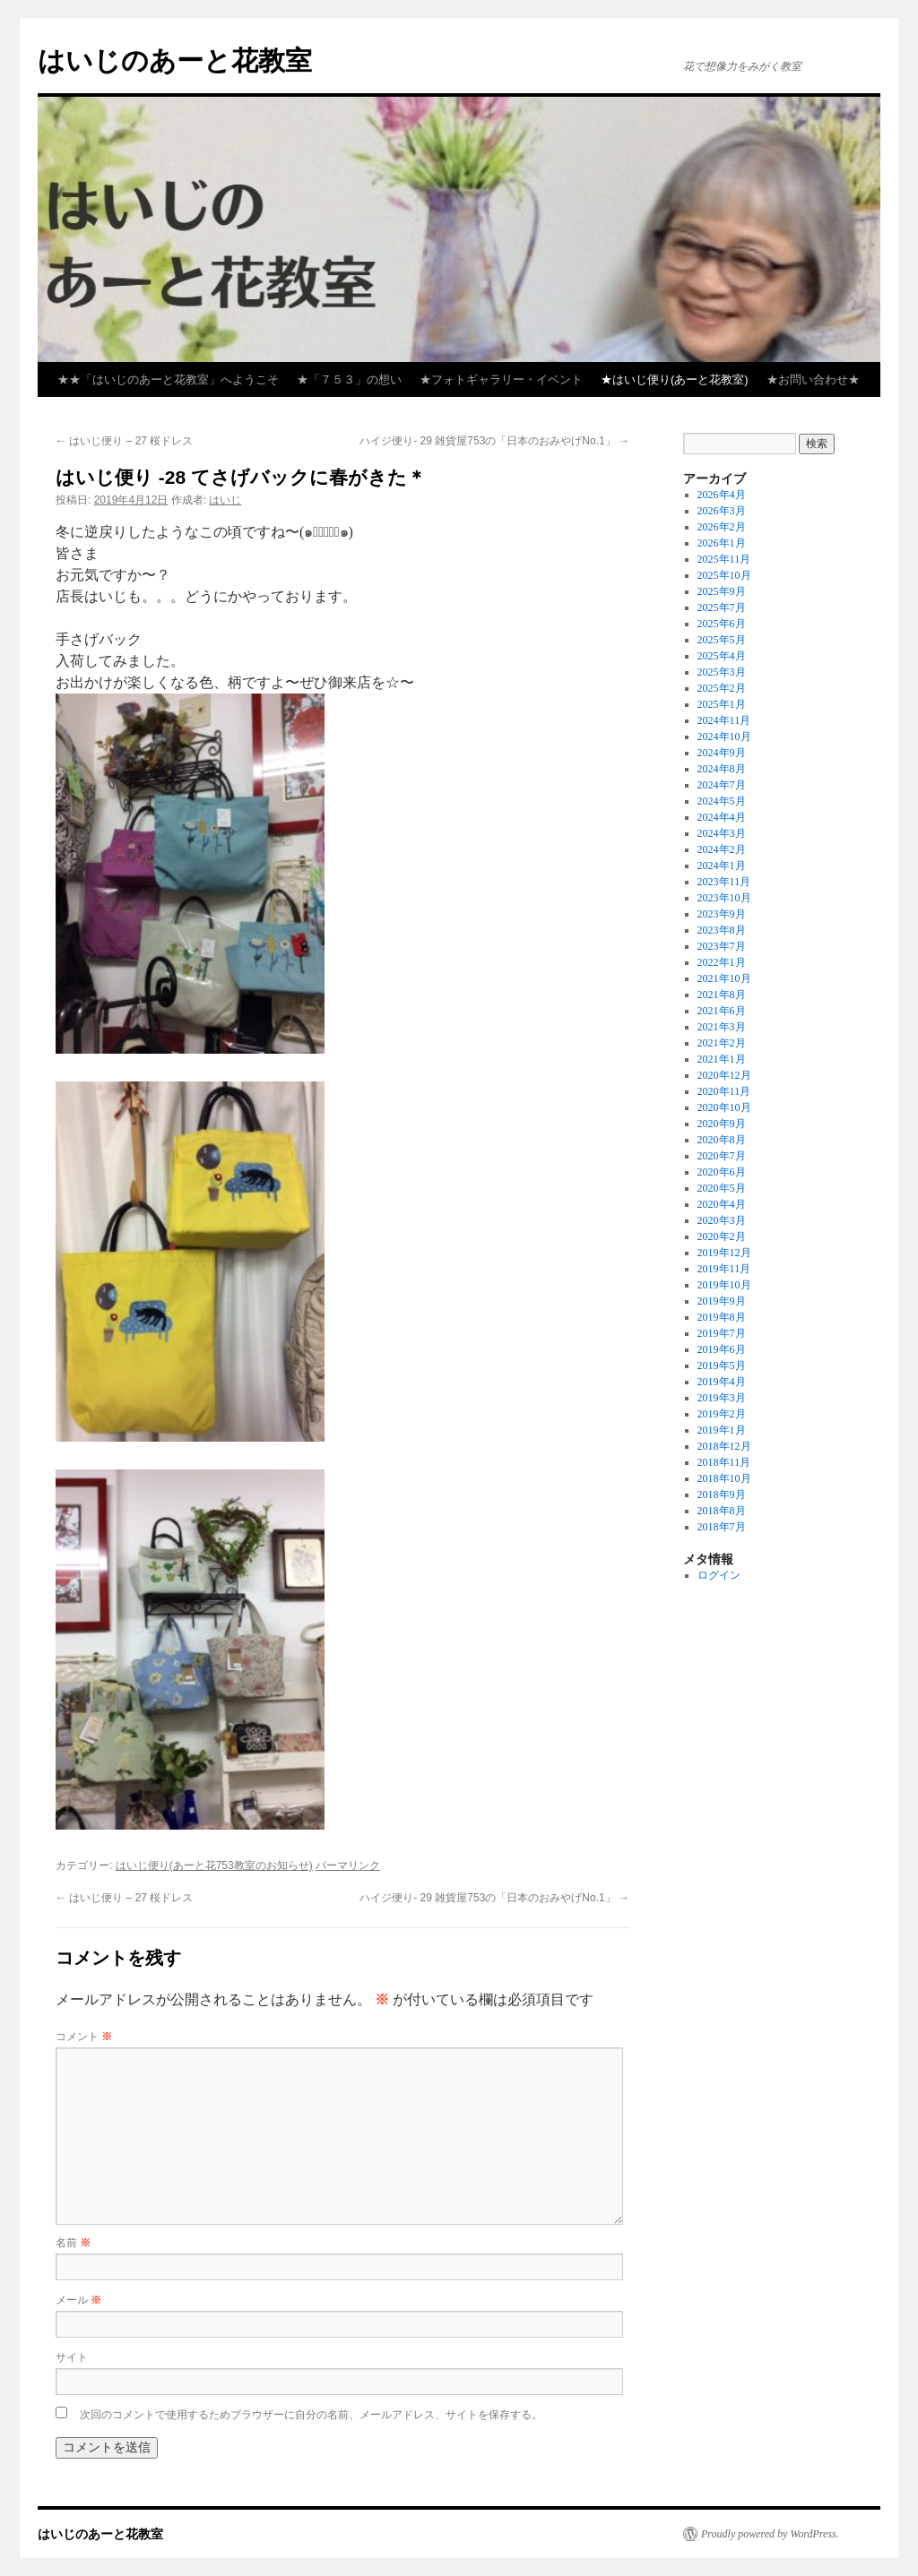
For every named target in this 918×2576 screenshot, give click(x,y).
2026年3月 (721, 510)
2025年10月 (724, 575)
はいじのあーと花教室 (175, 60)
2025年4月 (721, 656)
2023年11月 (724, 881)
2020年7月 (721, 1156)
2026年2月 (721, 527)
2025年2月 (721, 688)
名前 (73, 2242)
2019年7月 (721, 1333)
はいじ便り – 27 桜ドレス (124, 441)
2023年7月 (721, 946)
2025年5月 (721, 639)
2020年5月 (721, 1188)
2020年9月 (721, 1123)
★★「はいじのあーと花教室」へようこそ (168, 379)
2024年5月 (721, 801)
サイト (72, 2357)
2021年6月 (721, 1010)
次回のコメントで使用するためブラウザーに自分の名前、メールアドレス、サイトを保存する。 (311, 2414)
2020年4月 (721, 1204)
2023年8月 (721, 930)
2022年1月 (721, 962)
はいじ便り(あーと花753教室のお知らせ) (214, 1865)
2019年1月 (721, 1430)
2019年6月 (721, 1349)
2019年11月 (724, 1268)
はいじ (225, 500)
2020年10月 (724, 1107)
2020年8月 (721, 1139)
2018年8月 (721, 1510)
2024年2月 (721, 849)
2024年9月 (721, 752)
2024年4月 (721, 817)
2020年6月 (721, 1172)
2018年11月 (724, 1462)
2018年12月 (724, 1446)
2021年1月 (721, 1059)
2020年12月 (724, 1075)
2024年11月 (724, 720)
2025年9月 (721, 591)
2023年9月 (721, 914)
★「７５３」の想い (349, 379)
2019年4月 (721, 1381)
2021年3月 (721, 1027)
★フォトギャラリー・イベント (501, 379)
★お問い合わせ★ (813, 379)
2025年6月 (721, 623)
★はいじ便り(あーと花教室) (675, 379)
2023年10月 (724, 898)
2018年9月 (721, 1494)
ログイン (718, 1575)
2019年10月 (724, 1285)
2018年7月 (721, 1527)
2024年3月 (721, 833)
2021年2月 (721, 1043)
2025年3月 (721, 672)
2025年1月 (721, 704)
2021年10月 (724, 978)
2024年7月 (721, 785)
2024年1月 (721, 865)
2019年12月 (724, 1252)
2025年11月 (724, 559)
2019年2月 (721, 1414)
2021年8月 (721, 994)
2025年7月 (721, 607)
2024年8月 (721, 768)
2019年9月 (721, 1301)
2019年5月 (721, 1365)
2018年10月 (724, 1478)
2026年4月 (721, 494)
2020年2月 (721, 1236)
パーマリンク (348, 1865)
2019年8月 (721, 1317)
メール (78, 2300)
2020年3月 (721, 1220)
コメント (84, 2036)
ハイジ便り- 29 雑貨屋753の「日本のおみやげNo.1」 (494, 441)
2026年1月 (721, 543)
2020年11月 (724, 1091)
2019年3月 (721, 1397)
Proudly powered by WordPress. (770, 2534)
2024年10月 (724, 736)
